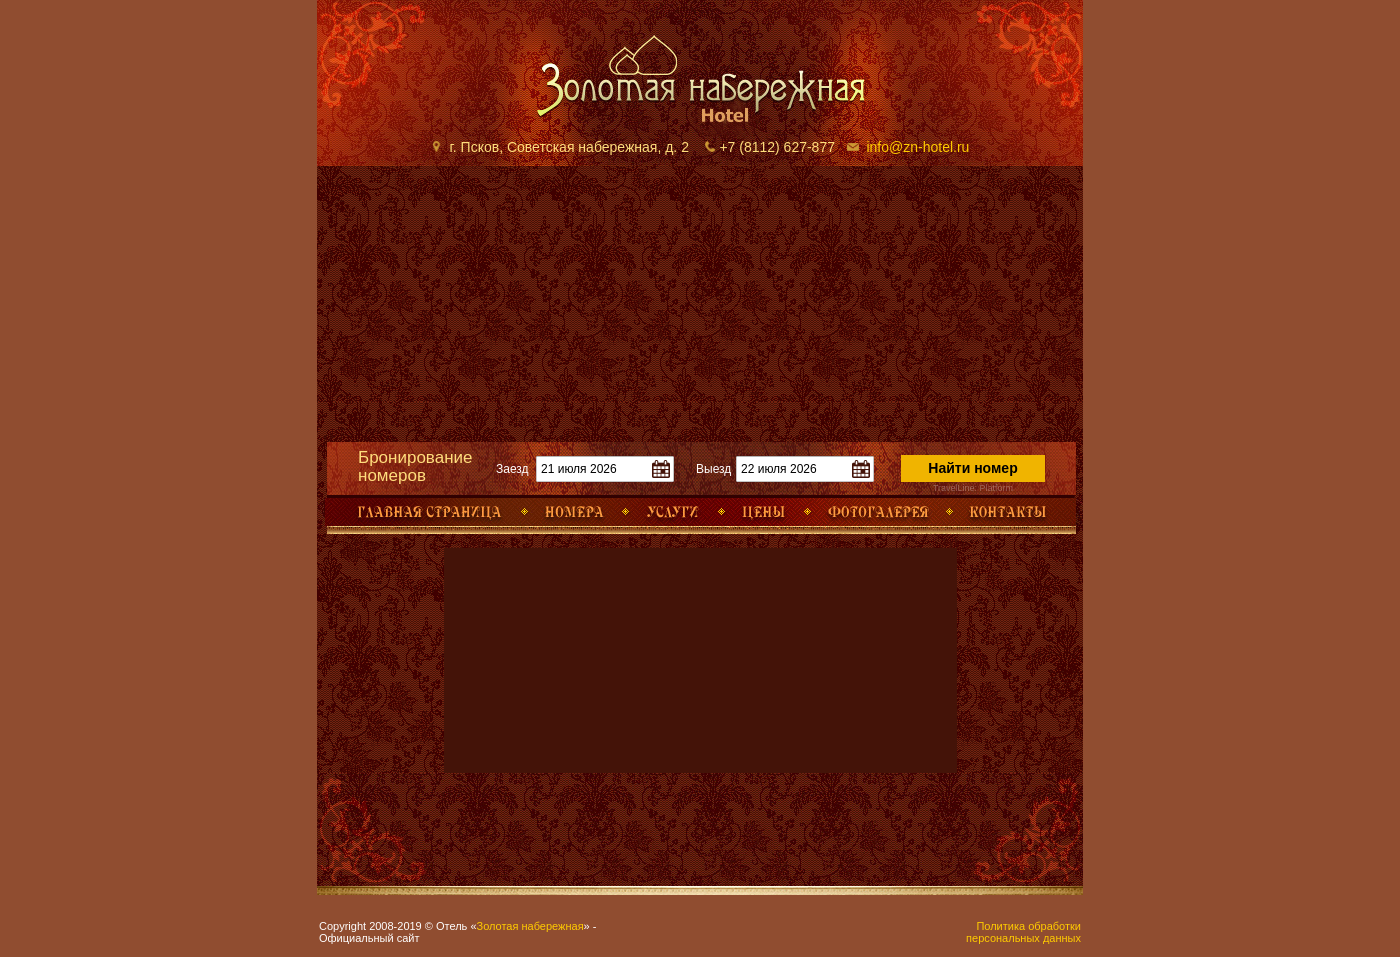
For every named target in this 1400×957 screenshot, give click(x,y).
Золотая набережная (530, 926)
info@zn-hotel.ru (917, 147)
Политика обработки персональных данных (1023, 932)
